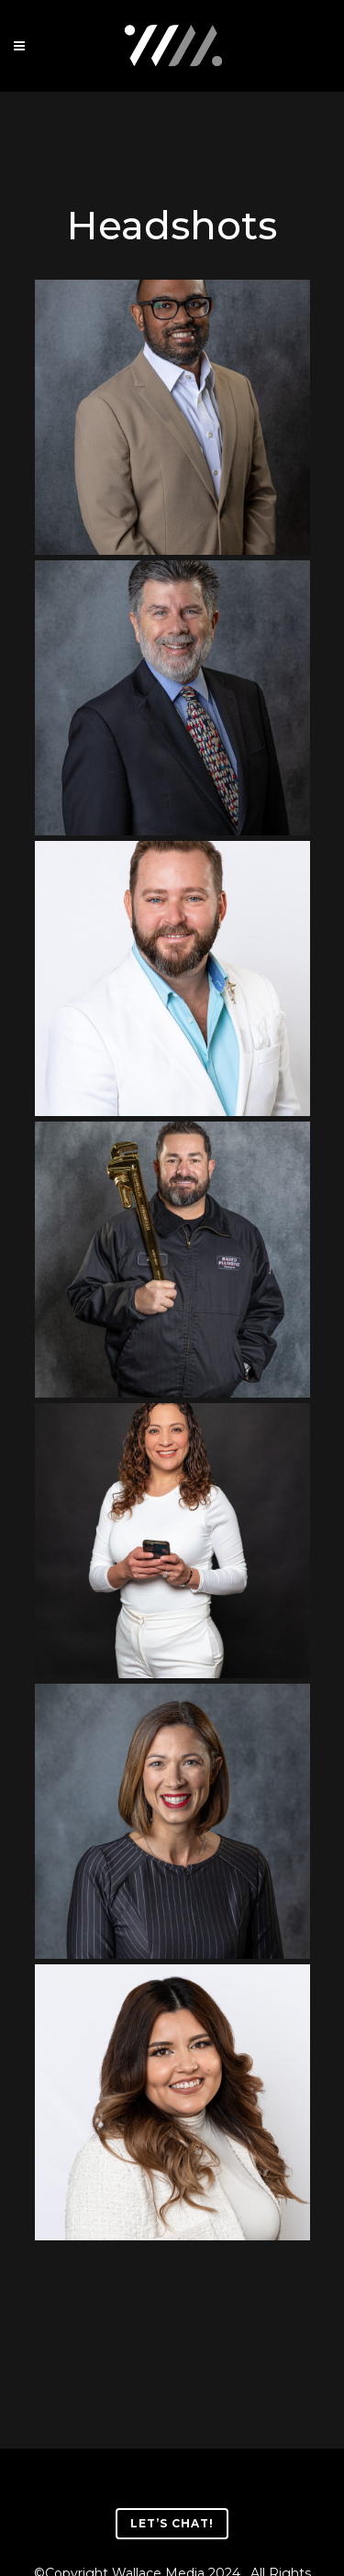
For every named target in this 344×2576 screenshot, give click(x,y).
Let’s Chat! (172, 2523)
